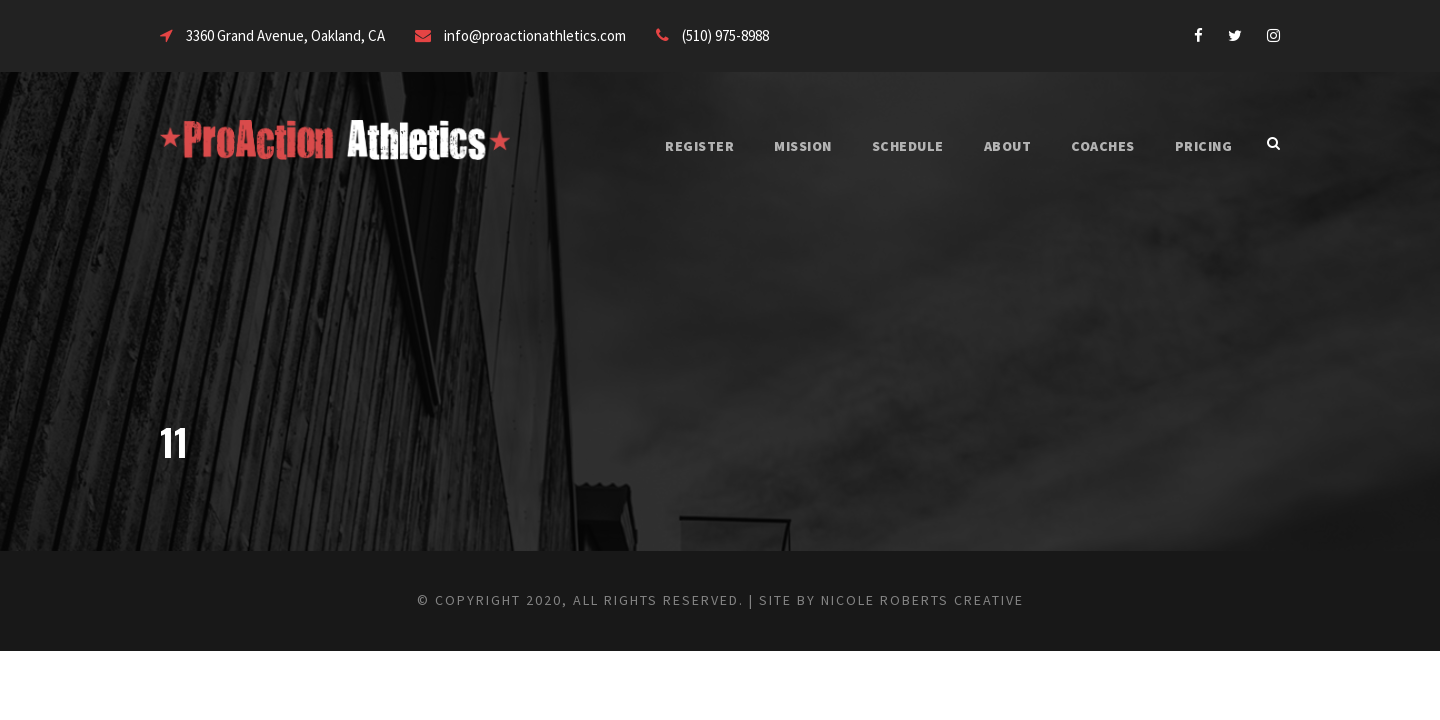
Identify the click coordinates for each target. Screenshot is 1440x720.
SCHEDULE (883, 146)
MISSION (772, 146)
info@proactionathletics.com (570, 35)
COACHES (1094, 146)
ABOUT (990, 146)
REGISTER (663, 146)
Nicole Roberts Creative (956, 600)
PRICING (1201, 146)
